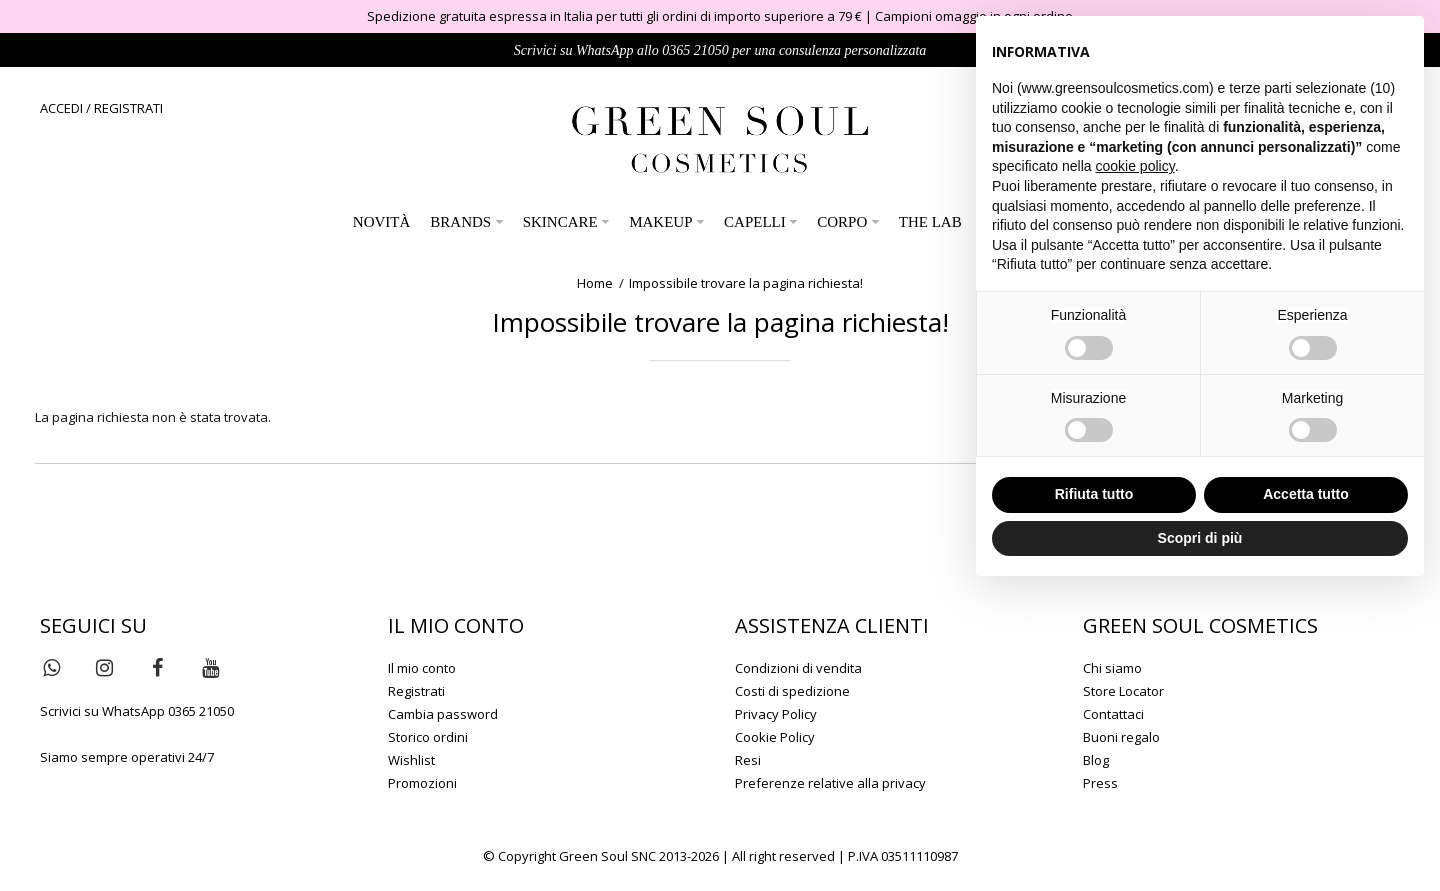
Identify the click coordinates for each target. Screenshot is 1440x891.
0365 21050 (695, 50)
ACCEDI (61, 108)
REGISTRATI (128, 108)
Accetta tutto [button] (1306, 494)
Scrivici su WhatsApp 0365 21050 (137, 711)
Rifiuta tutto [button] (1094, 494)
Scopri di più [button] (1200, 538)
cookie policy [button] (1135, 166)
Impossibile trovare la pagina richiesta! (746, 283)
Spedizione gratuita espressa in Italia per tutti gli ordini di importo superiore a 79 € (614, 16)
